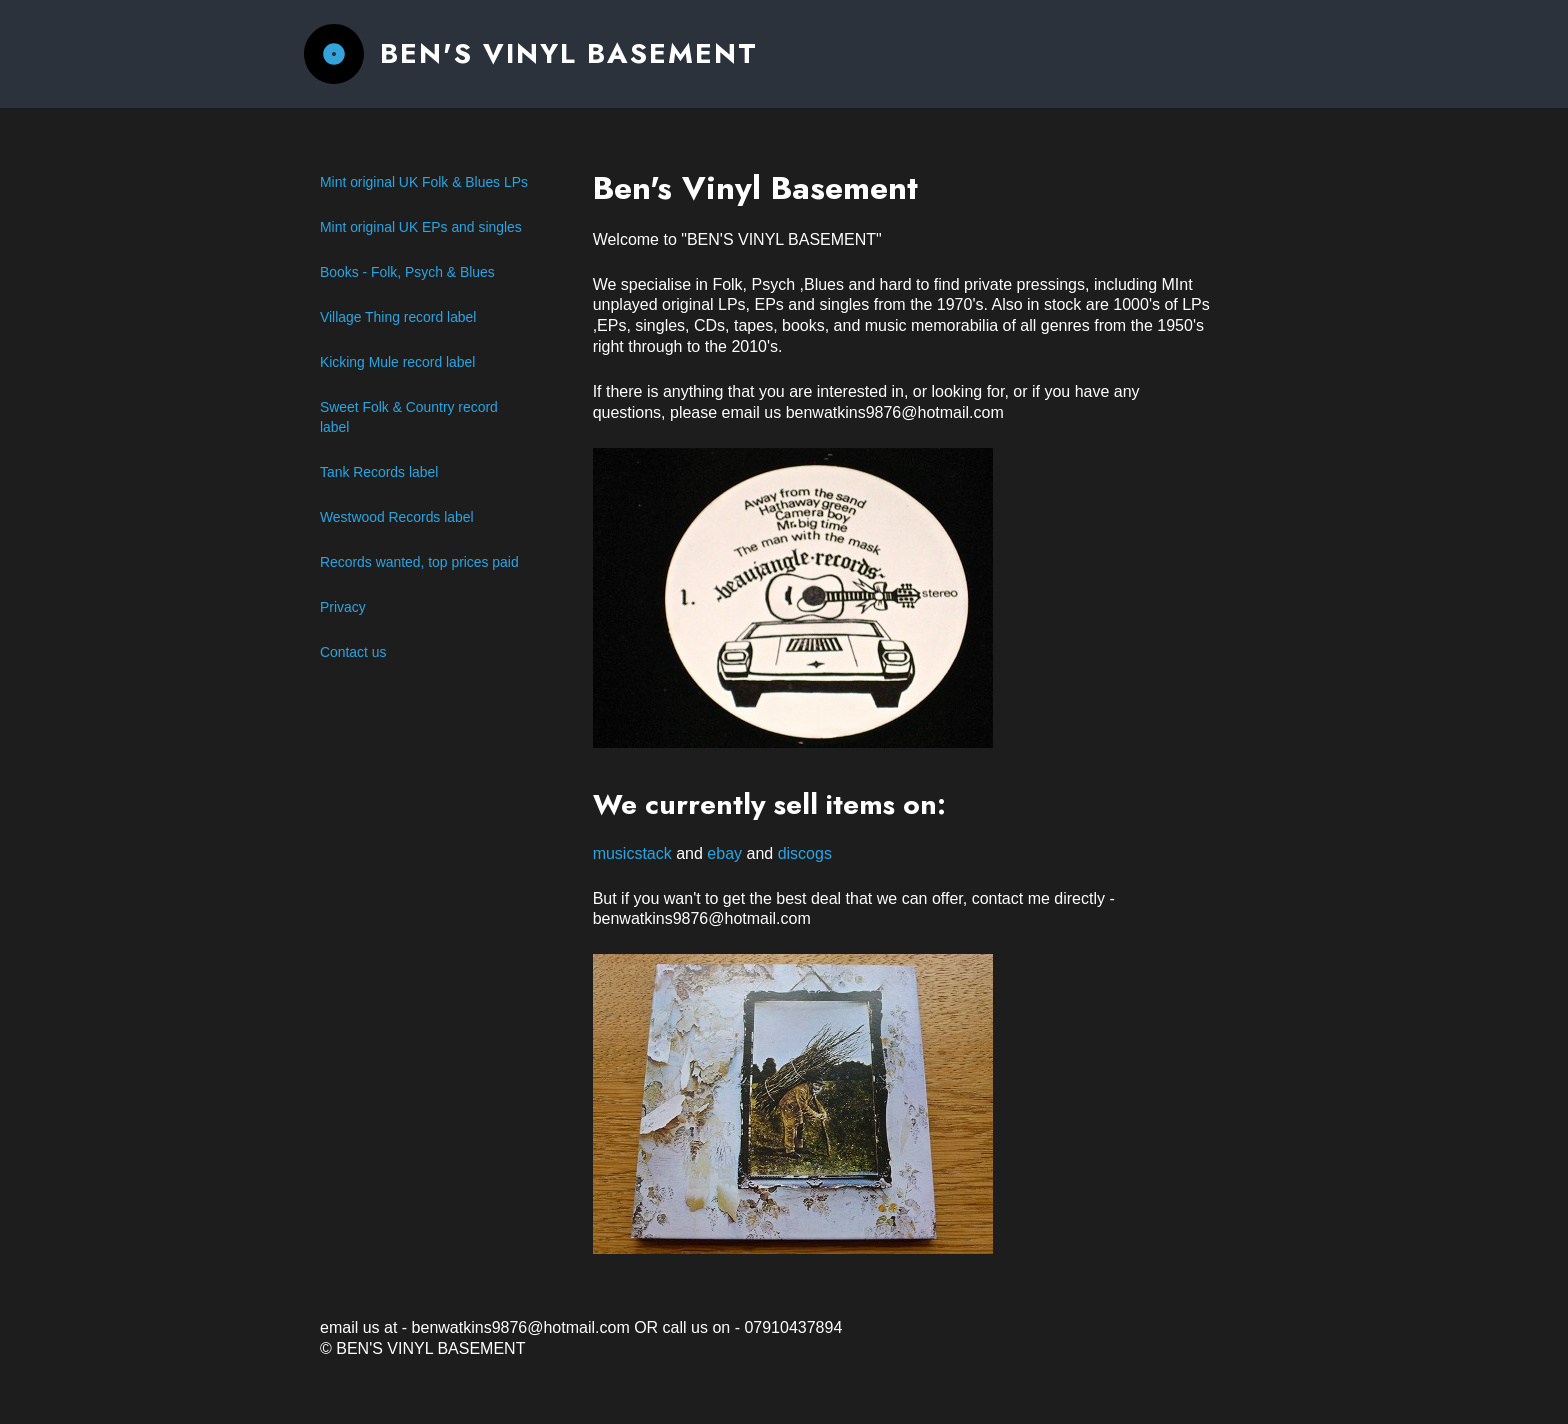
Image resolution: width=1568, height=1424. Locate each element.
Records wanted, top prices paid (419, 562)
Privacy (343, 607)
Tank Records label (379, 472)
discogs (805, 853)
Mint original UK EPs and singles (421, 227)
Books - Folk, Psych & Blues (407, 272)
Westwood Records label (397, 517)
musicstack (632, 853)
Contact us (353, 652)
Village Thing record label (398, 317)
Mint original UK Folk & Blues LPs (424, 182)
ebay (724, 853)
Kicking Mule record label (397, 362)
